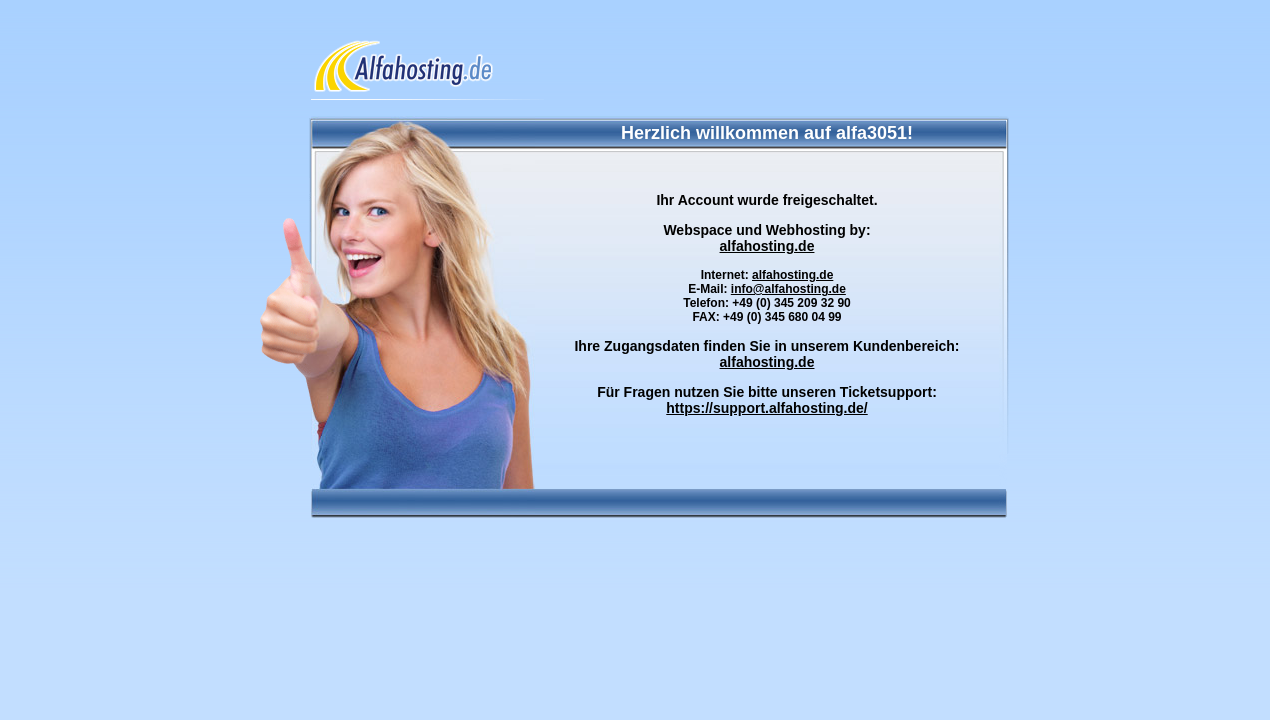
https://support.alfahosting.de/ (766, 408)
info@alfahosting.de (788, 289)
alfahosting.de (767, 246)
